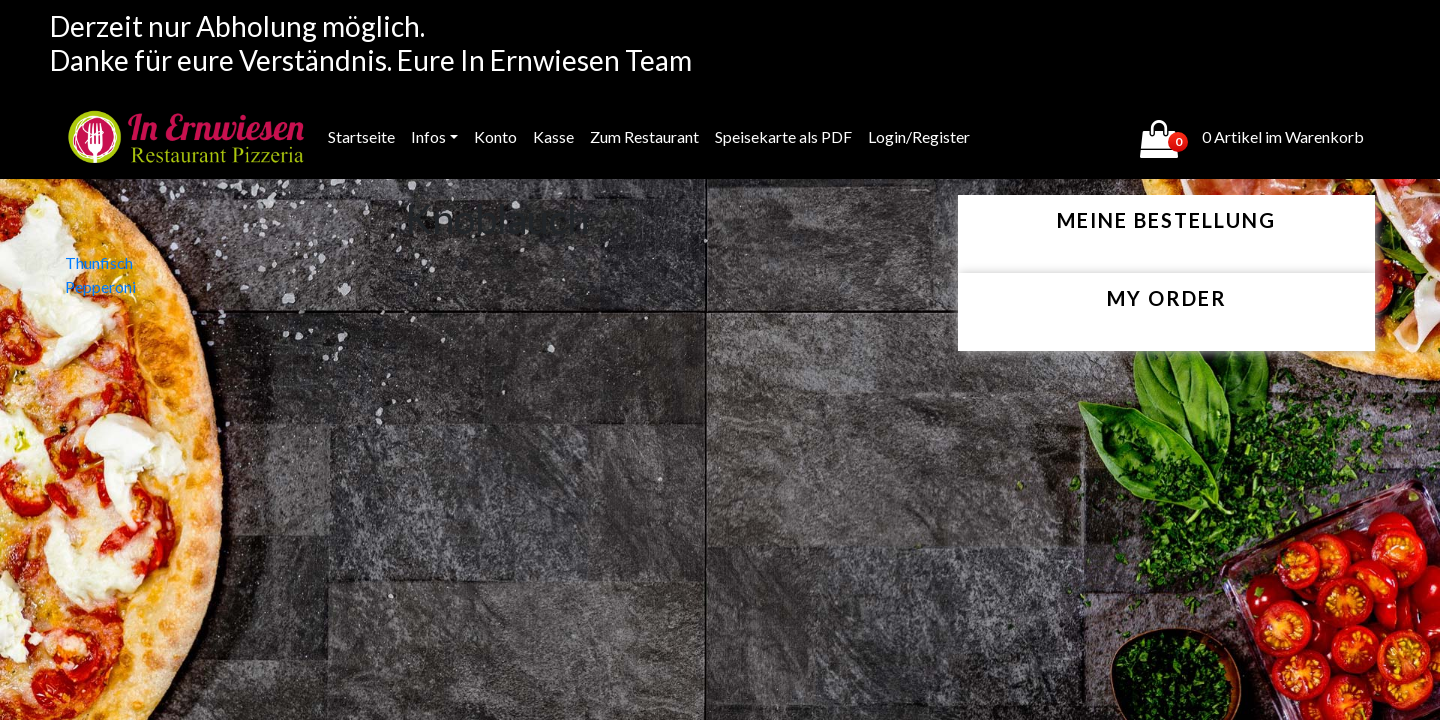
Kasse (553, 136)
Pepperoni (100, 286)
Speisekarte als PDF (783, 136)
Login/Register (919, 136)
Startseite (361, 136)
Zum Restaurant (644, 136)
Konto (495, 136)
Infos (428, 136)
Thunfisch (99, 262)
